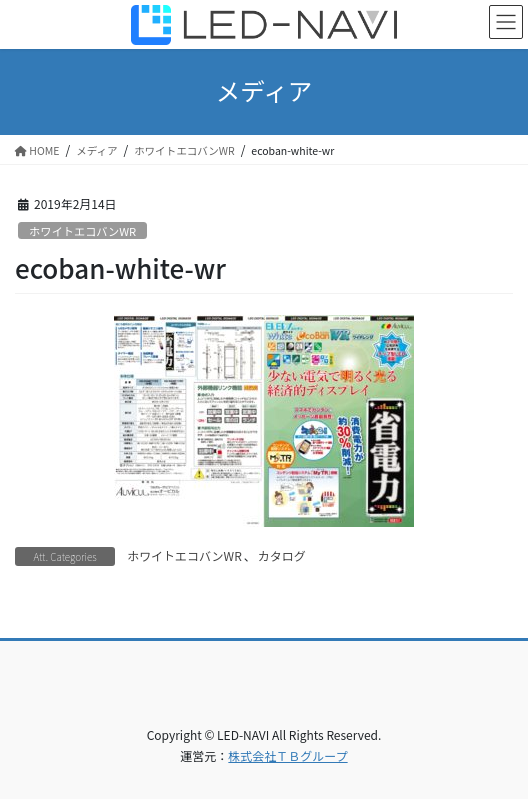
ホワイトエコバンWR (82, 231)
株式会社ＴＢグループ (287, 755)
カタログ (282, 555)
